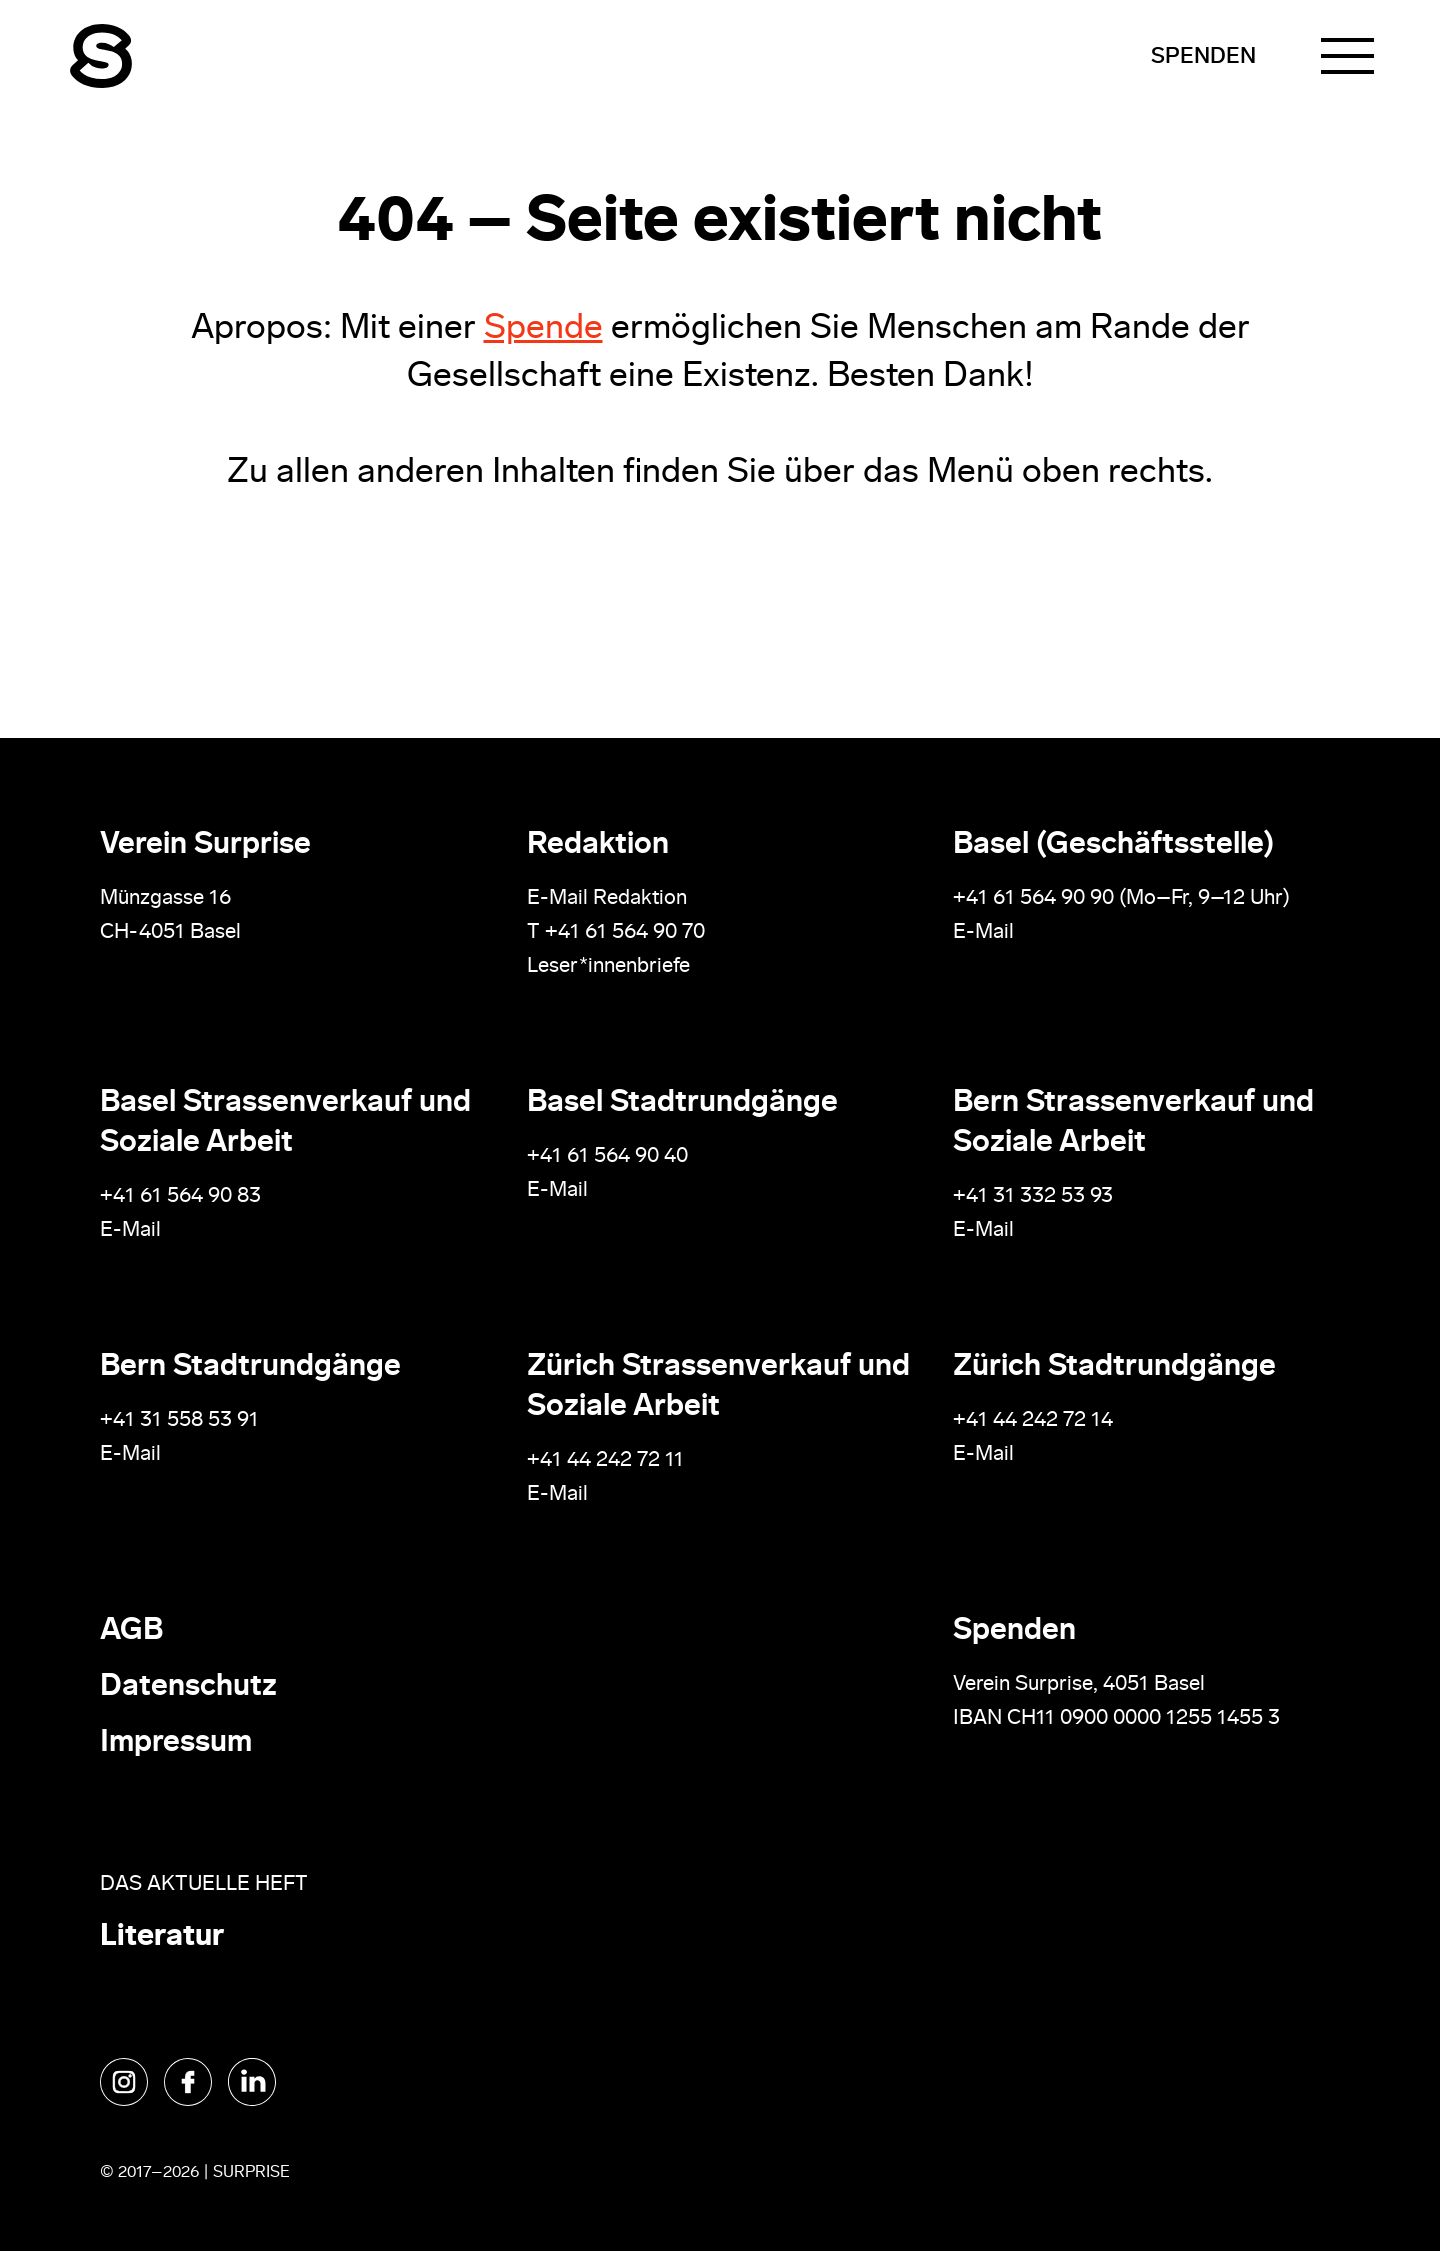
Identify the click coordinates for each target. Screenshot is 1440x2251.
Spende (543, 329)
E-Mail (983, 932)
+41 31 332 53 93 (1035, 1196)
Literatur (162, 1937)
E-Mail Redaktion (607, 898)
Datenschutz (188, 1687)
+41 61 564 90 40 (607, 1156)
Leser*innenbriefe (608, 966)
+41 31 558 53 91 (179, 1420)
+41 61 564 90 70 (625, 932)
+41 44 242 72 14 (1033, 1420)
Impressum (176, 1743)
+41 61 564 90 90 (1033, 898)
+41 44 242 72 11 (605, 1460)
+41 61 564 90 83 (180, 1196)
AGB (131, 1631)
